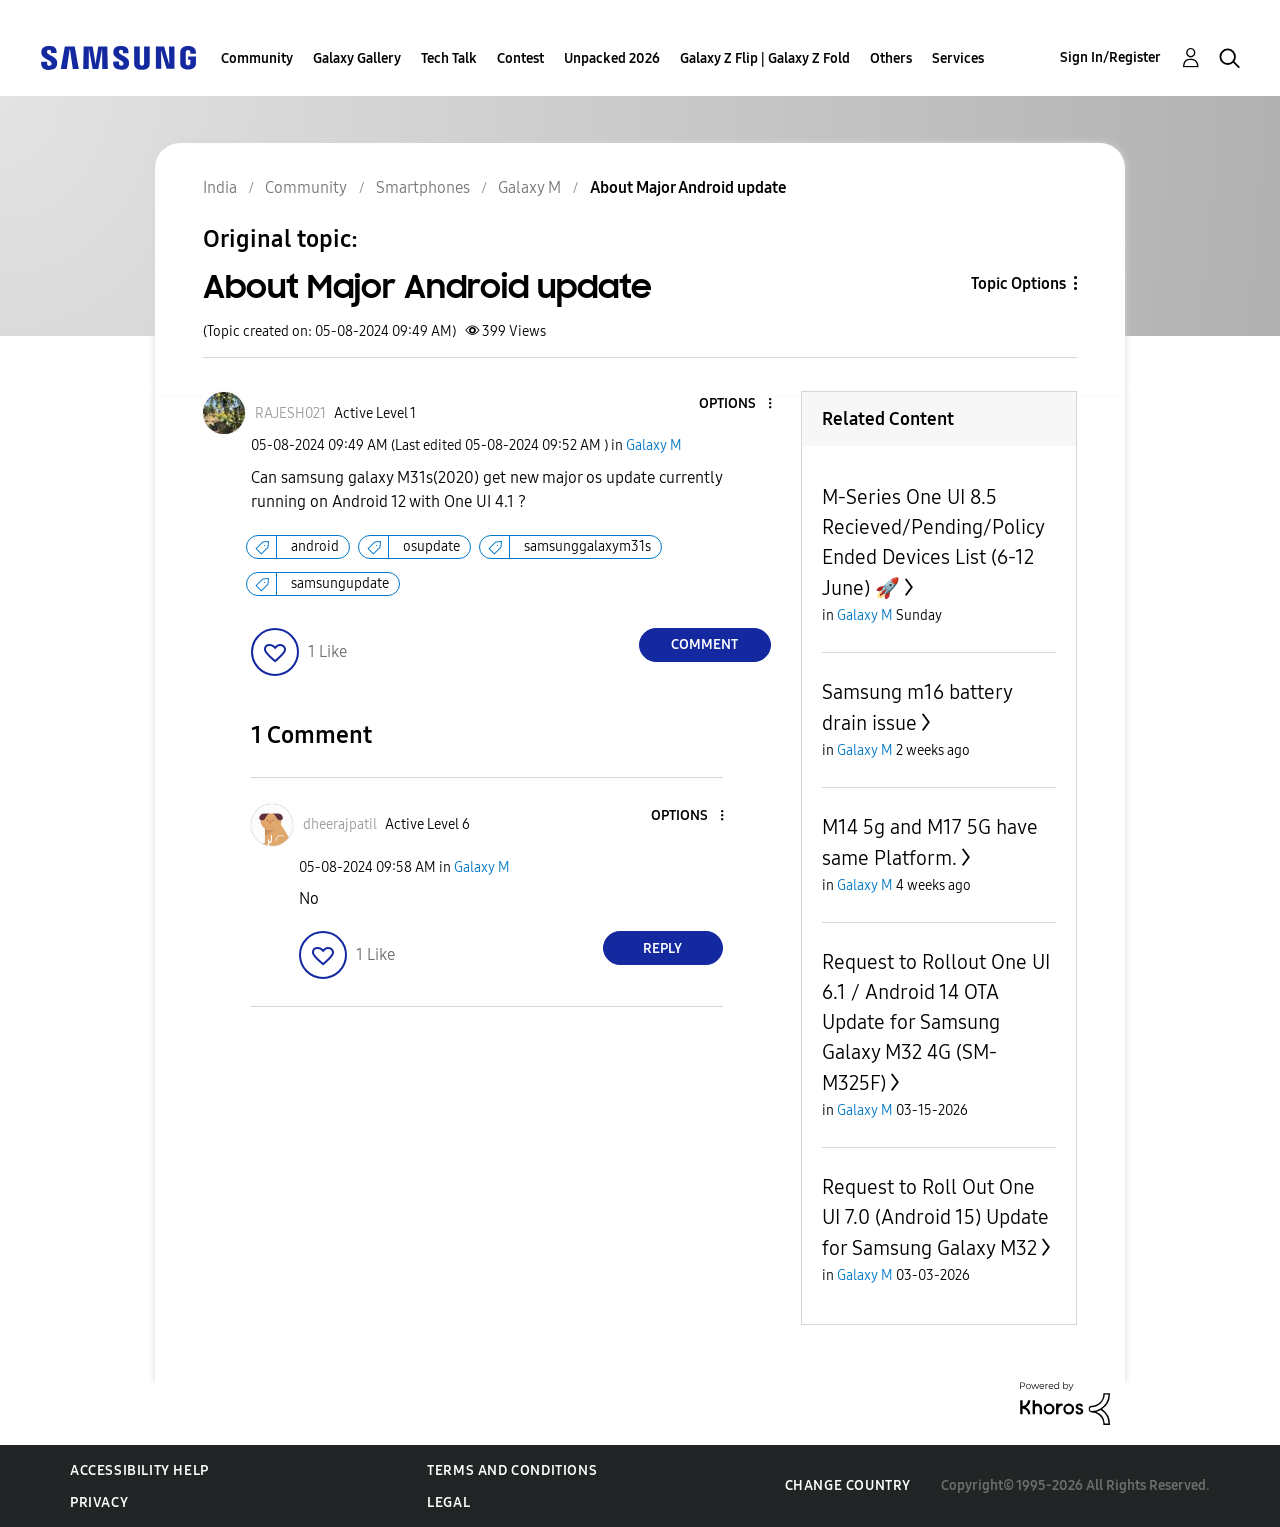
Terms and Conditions (512, 1470)
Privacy (99, 1502)
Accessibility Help (139, 1470)
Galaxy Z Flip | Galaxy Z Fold (765, 58)
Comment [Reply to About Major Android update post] (704, 644)
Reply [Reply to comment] (662, 948)
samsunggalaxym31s (587, 546)
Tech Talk (449, 58)
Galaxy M (654, 445)
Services (958, 58)
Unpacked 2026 (612, 58)
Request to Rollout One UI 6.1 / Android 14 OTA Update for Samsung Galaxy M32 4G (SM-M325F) (936, 1022)
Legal (448, 1502)
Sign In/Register (1110, 57)
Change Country (848, 1485)
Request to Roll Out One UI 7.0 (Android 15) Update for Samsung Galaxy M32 (935, 1217)
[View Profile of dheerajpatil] (340, 824)
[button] (736, 404)
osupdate (431, 546)
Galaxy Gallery (357, 58)
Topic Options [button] (1018, 283)
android (315, 546)
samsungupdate (340, 583)
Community (257, 58)
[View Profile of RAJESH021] (290, 413)
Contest (520, 58)
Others (891, 58)
